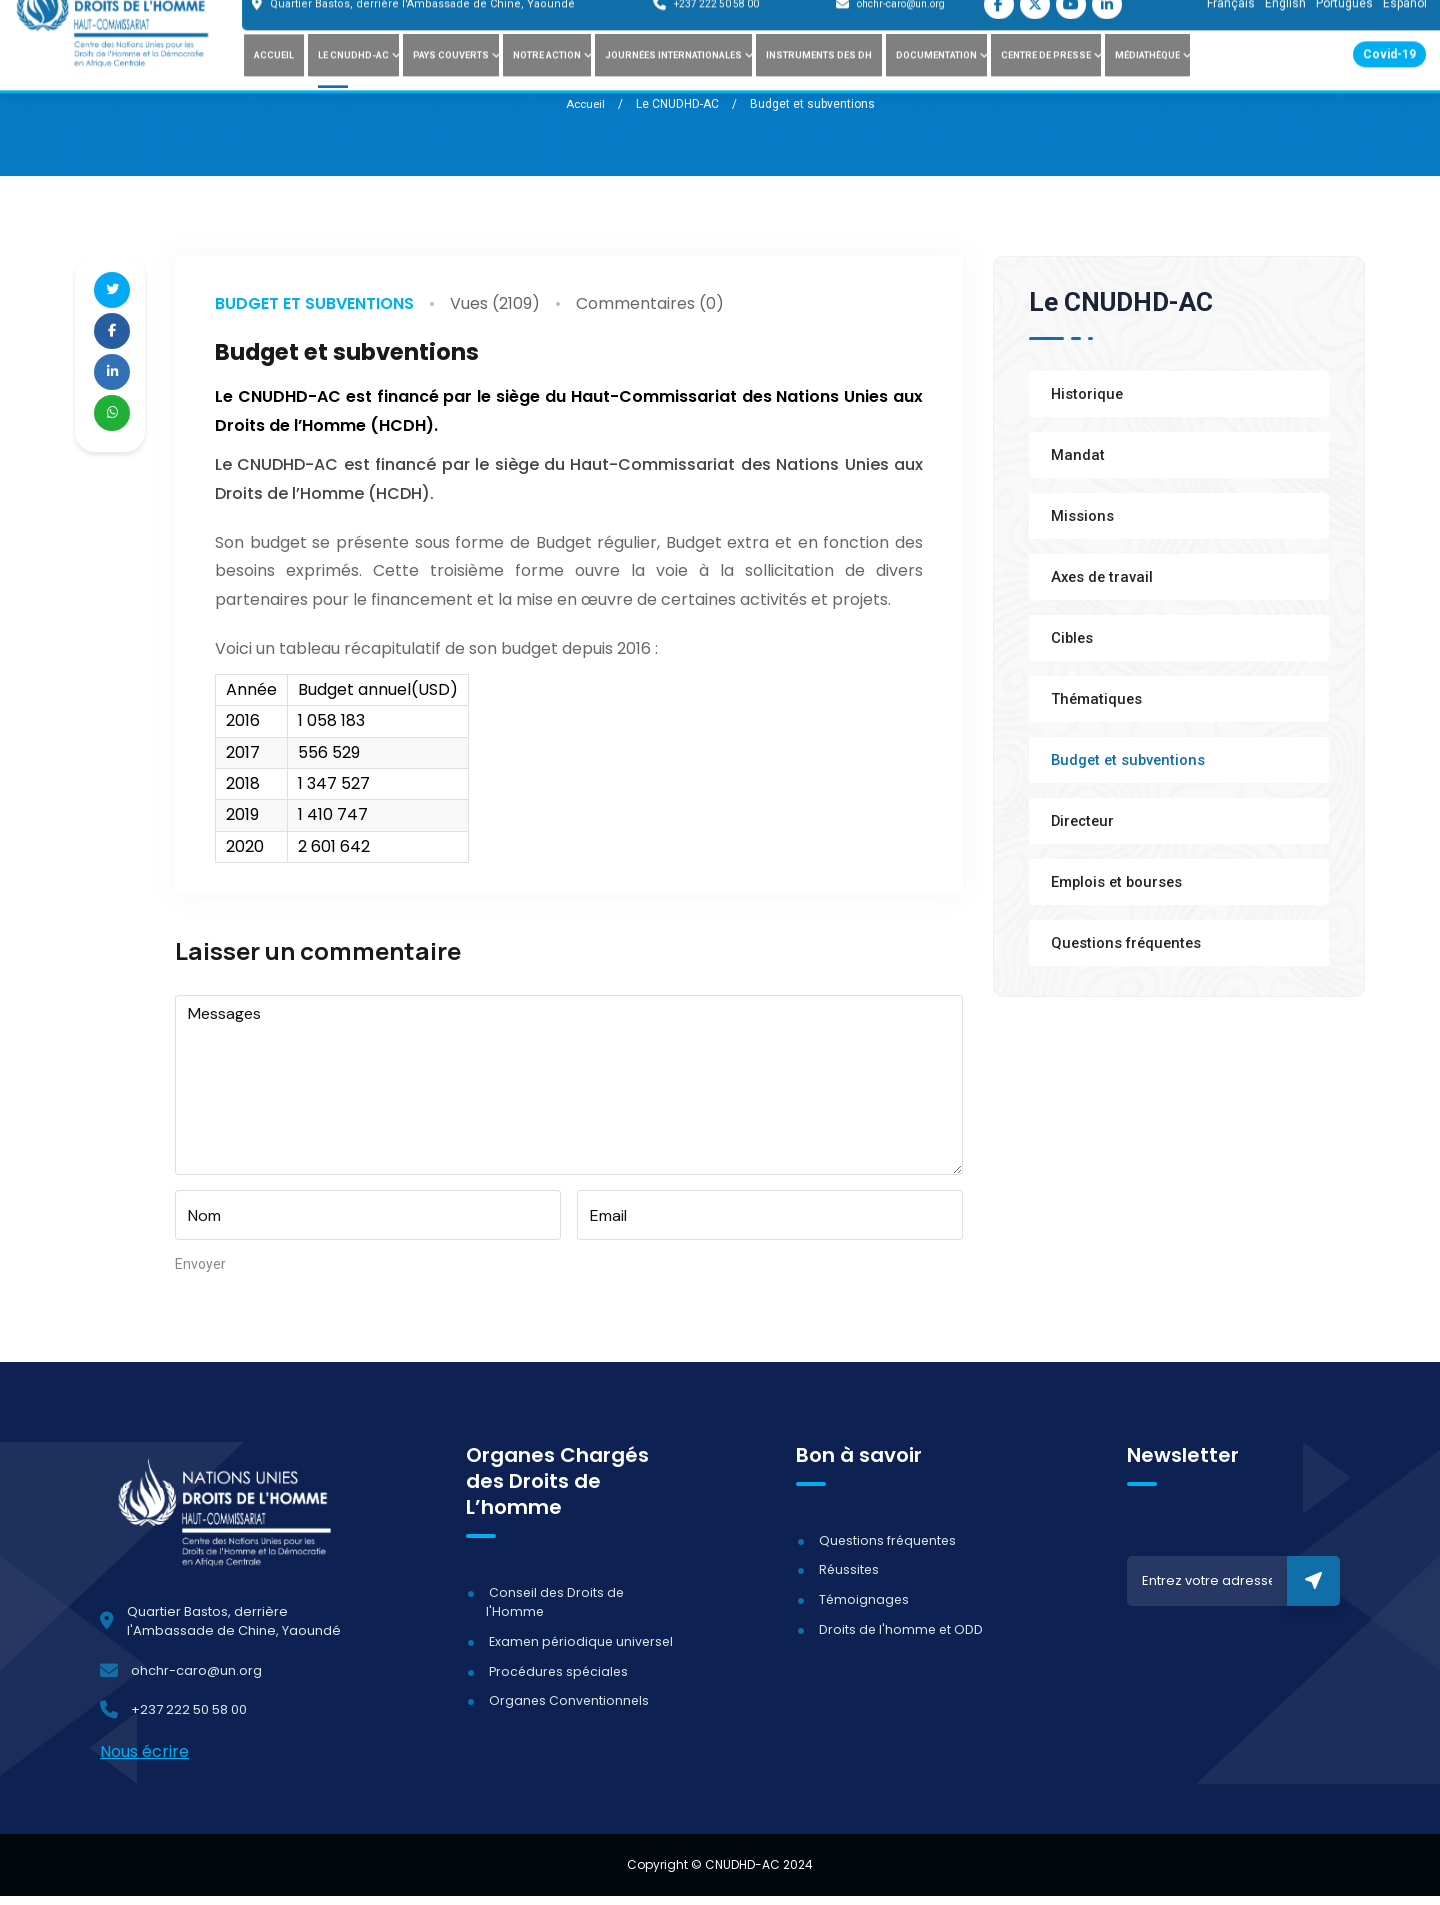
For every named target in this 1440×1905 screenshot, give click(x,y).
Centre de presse (1046, 82)
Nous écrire (144, 1760)
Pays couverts (451, 82)
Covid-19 (1389, 82)
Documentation (936, 82)
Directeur (1084, 821)
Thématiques (1097, 699)
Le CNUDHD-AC (353, 82)
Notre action (547, 82)
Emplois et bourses (1118, 882)
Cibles (1073, 638)
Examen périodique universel (581, 1650)
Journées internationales (673, 82)
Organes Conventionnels (567, 1709)
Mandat (1078, 455)
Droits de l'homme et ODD (899, 1637)
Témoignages (862, 1608)
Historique (1088, 394)
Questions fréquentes (1129, 943)
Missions (1082, 516)
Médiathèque (1147, 82)
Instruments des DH (819, 82)
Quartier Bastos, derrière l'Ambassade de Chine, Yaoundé (422, 31)
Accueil (274, 82)
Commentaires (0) (650, 303)
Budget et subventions (314, 302)
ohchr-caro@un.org (901, 31)
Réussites (847, 1578)
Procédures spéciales (558, 1679)
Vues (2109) (495, 303)
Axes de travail (1103, 577)
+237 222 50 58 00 (716, 31)
